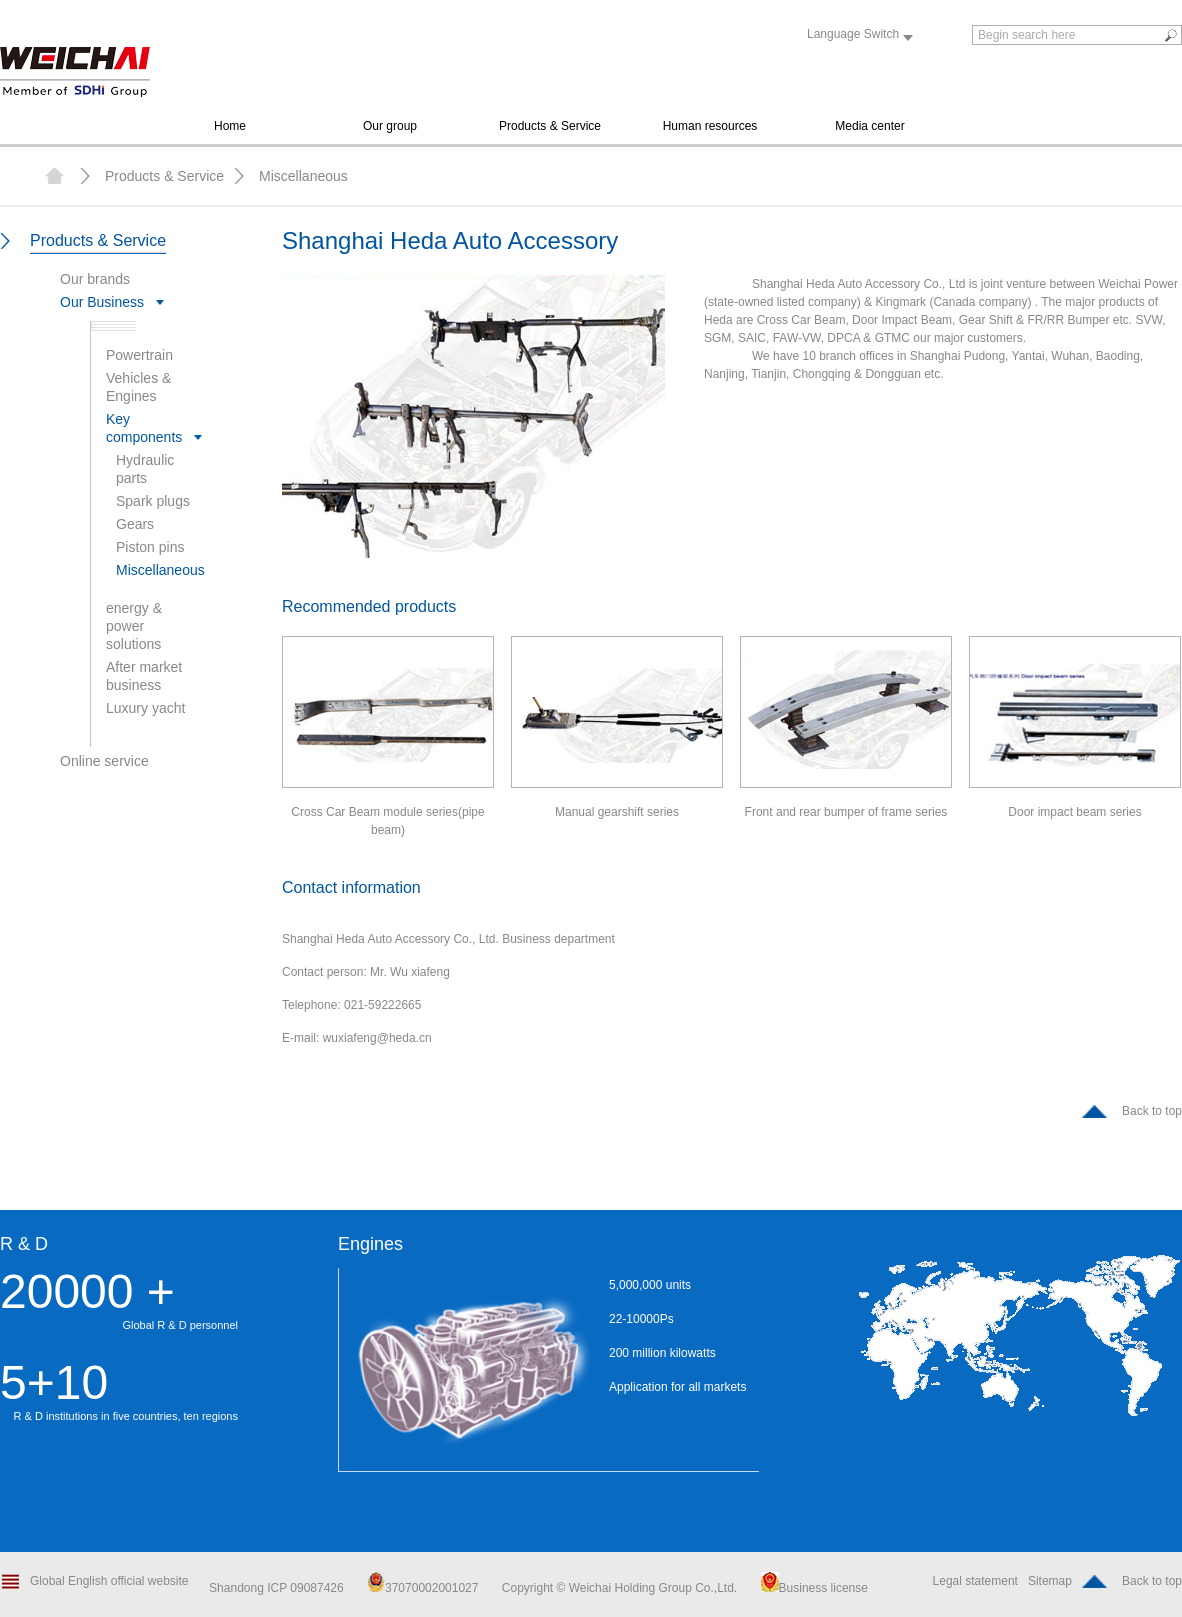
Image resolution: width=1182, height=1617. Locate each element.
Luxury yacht (145, 708)
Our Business (102, 302)
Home (230, 126)
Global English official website (109, 1581)
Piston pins (150, 547)
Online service (104, 761)
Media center (869, 126)
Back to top (1152, 1111)
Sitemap (1050, 1581)
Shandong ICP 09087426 (278, 1588)
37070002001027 (422, 1588)
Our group (390, 126)
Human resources (710, 126)
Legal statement (975, 1581)
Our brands (95, 279)
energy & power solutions (134, 626)
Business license (814, 1588)
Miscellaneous (303, 176)
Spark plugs (153, 501)
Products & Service (550, 126)
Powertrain (139, 355)
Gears (135, 524)
